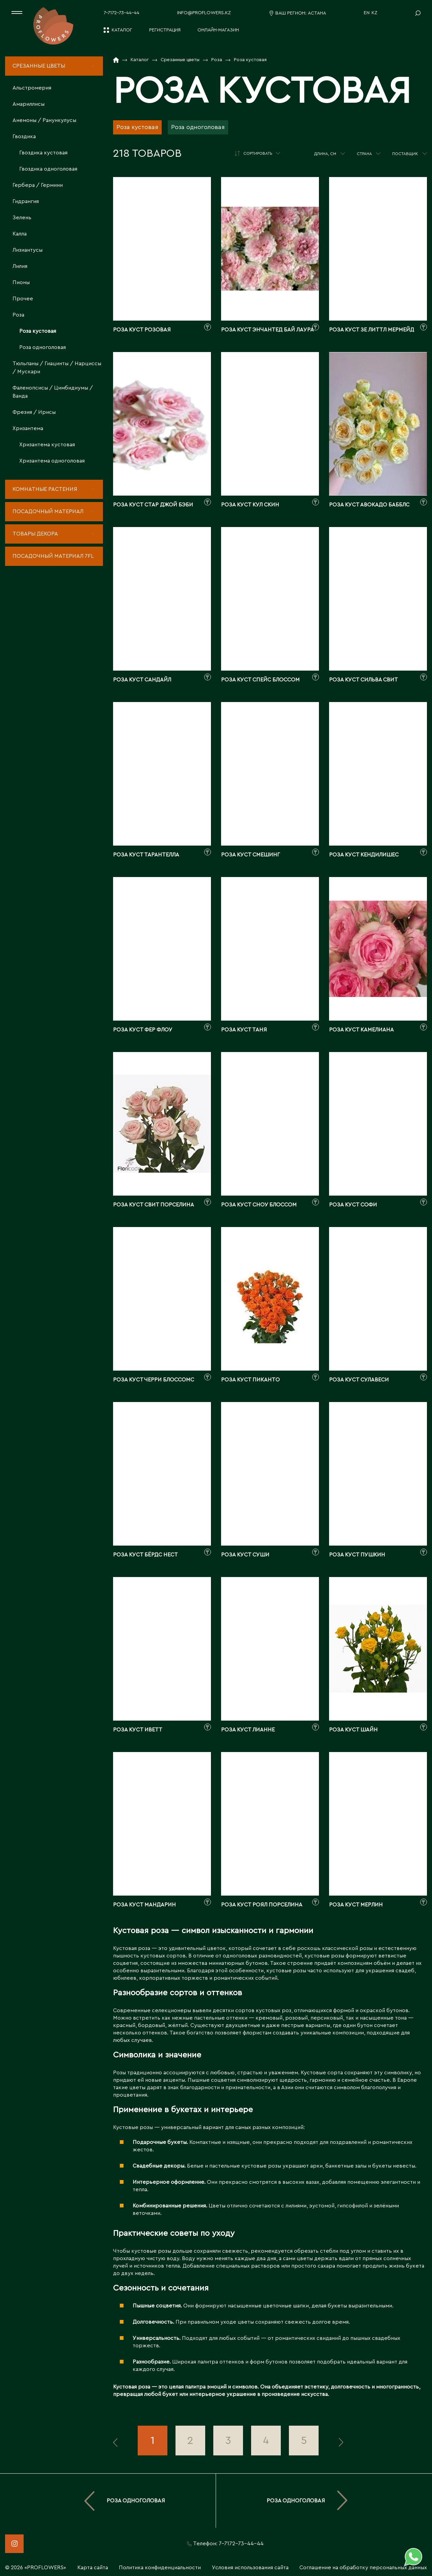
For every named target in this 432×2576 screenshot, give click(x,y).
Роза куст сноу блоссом (259, 1204)
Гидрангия (25, 201)
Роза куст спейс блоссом (260, 679)
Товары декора (35, 533)
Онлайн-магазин (218, 30)
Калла (19, 233)
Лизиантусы (27, 250)
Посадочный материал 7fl (52, 556)
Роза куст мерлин (356, 1904)
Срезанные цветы (38, 66)
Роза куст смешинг (250, 854)
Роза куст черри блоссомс (153, 1379)
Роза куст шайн (353, 1729)
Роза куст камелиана (361, 1029)
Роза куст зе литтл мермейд (371, 329)
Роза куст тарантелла (146, 854)
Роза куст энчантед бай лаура (267, 329)
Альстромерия (31, 88)
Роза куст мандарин (144, 1904)
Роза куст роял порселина (261, 1904)
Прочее (22, 298)
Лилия (19, 266)
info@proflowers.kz (204, 12)
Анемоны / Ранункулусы (44, 120)
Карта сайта (92, 2567)
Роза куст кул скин (250, 504)
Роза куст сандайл (142, 679)
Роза (18, 315)
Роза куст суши (245, 1554)
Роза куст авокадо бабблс (369, 504)
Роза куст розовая (142, 329)
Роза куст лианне (248, 1729)
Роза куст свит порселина (153, 1204)
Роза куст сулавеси (359, 1379)
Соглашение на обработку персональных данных (363, 2567)
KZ (374, 12)
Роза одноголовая (42, 347)
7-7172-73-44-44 (121, 12)
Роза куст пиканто (250, 1379)
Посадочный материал (47, 511)
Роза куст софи (353, 1204)
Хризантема (27, 428)
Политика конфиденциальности (160, 2567)
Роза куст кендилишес (364, 854)
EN (367, 12)
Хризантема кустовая (47, 444)
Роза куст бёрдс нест (145, 1554)
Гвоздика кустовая (43, 152)
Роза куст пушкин (357, 1554)
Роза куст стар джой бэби (153, 504)
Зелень (21, 217)
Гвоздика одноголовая (48, 169)
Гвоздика (24, 136)
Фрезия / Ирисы (34, 412)
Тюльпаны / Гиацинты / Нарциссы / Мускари (56, 367)
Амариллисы (28, 104)
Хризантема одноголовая (52, 461)
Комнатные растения (44, 489)
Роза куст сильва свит (363, 679)
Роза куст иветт (137, 1729)
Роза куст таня (244, 1029)
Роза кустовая (37, 331)
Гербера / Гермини (37, 185)
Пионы (21, 282)
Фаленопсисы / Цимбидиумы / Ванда (52, 392)
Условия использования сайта (250, 2567)
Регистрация (165, 30)
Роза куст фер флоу (142, 1029)
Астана (317, 13)
